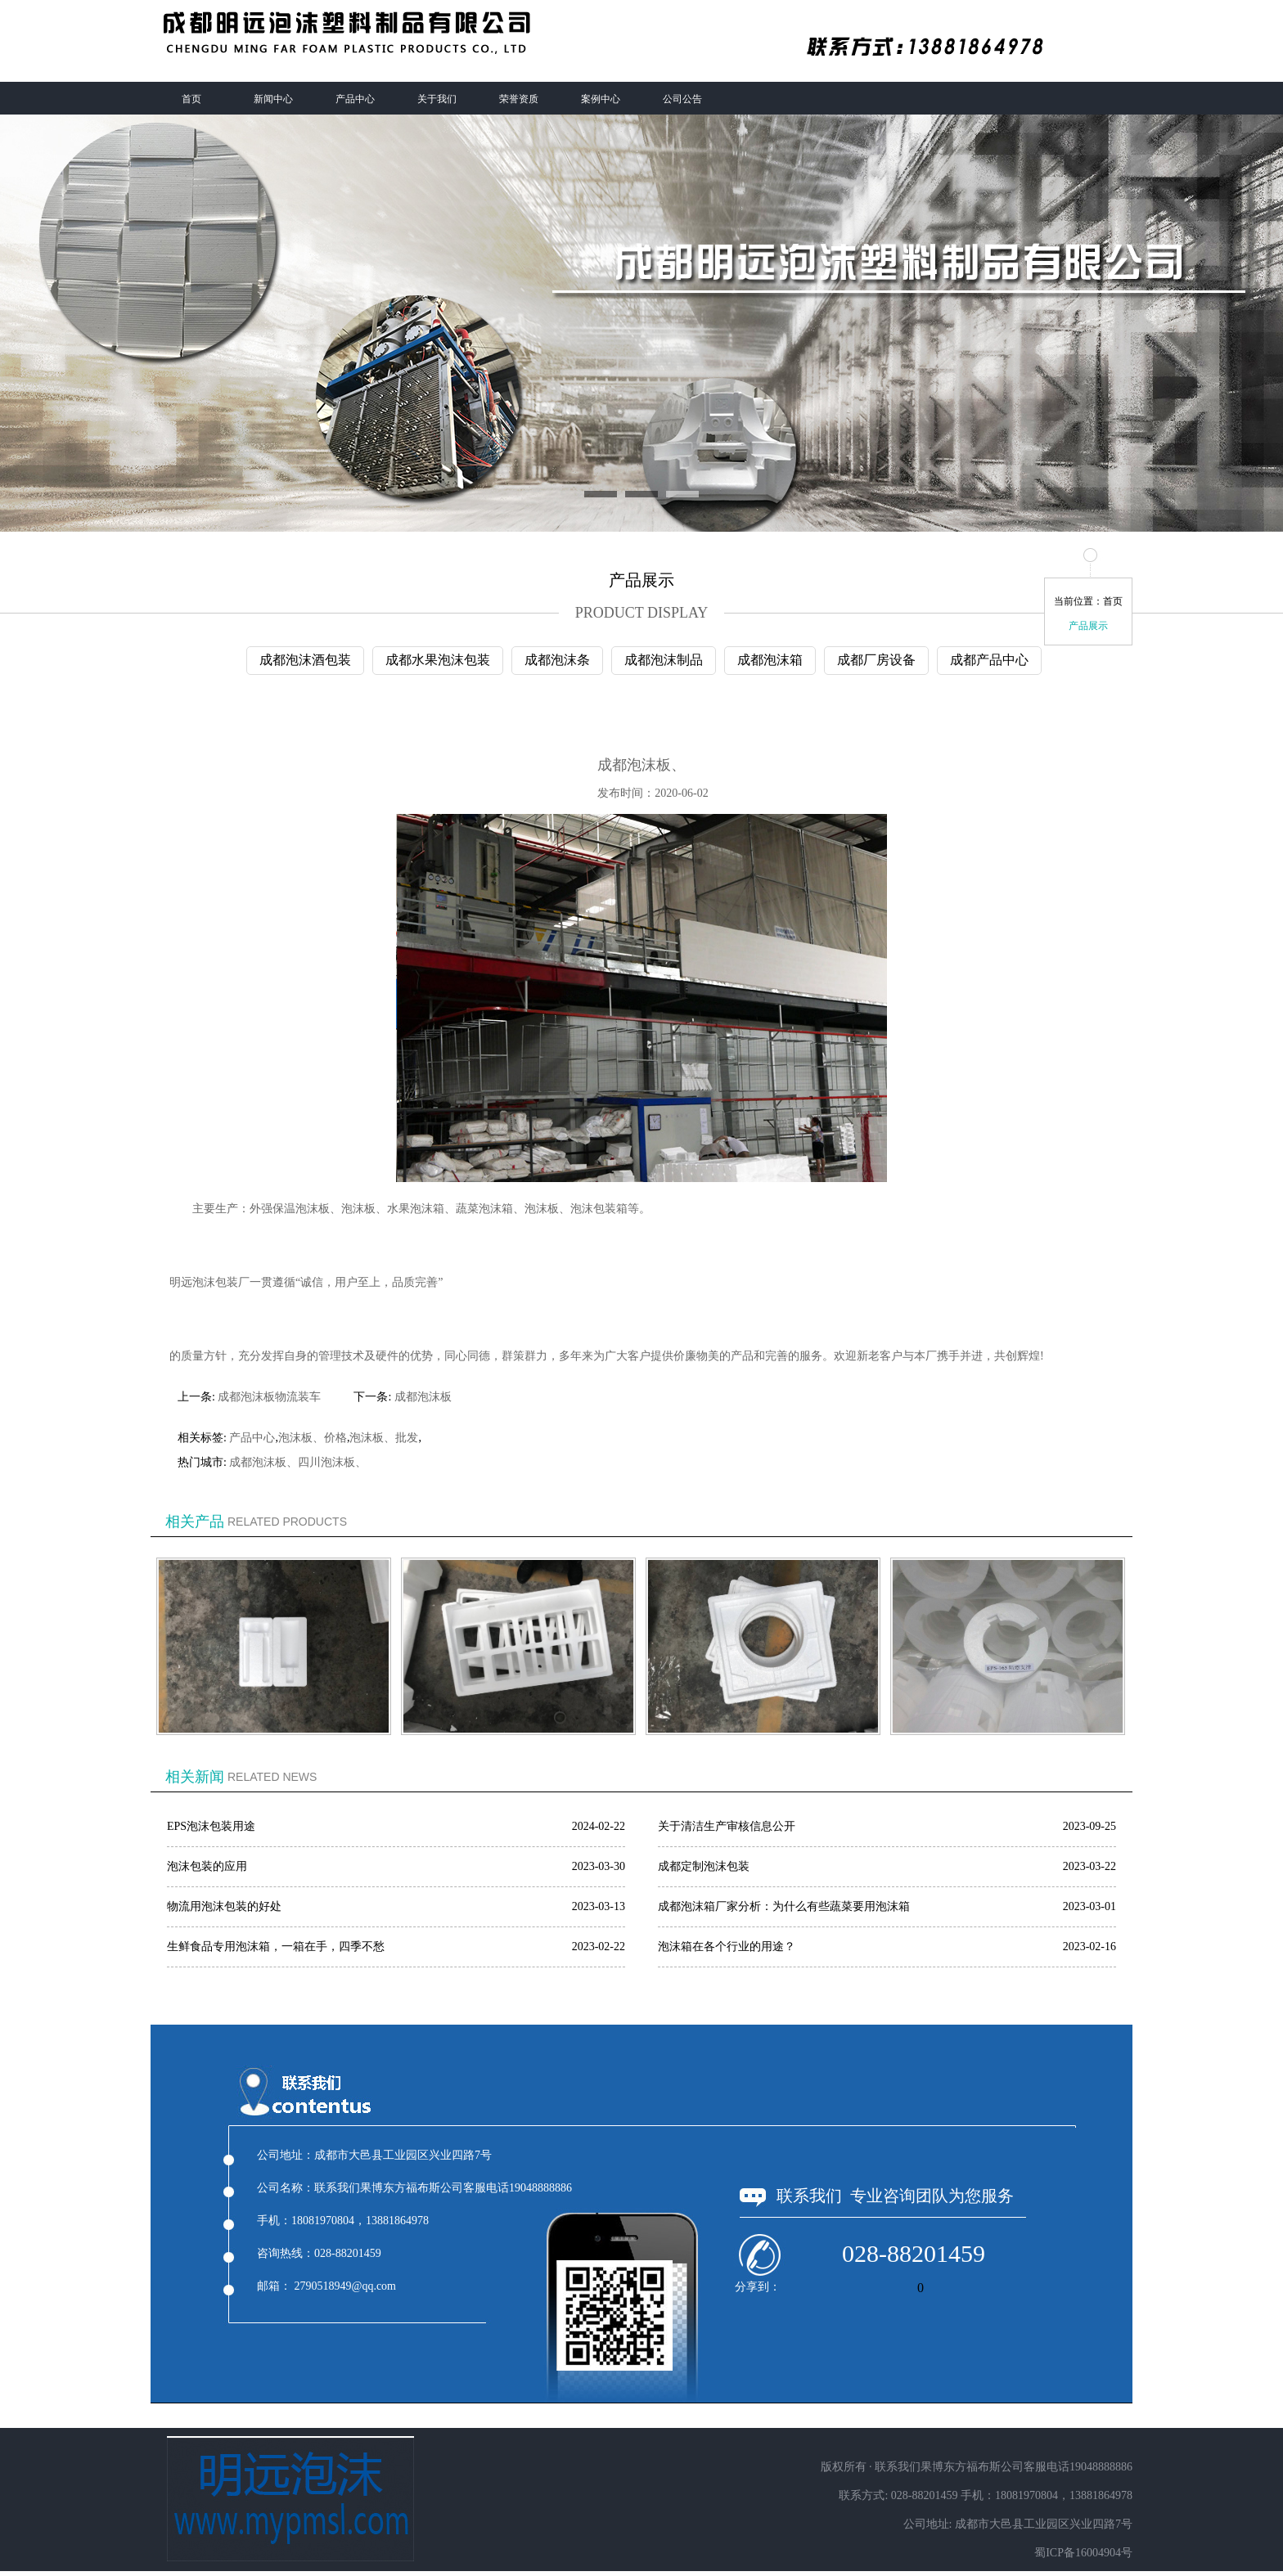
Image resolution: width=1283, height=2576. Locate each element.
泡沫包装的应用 (207, 1866)
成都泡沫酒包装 (305, 660)
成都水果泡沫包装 (437, 660)
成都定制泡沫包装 (704, 1866)
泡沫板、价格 (312, 1438)
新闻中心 (273, 99)
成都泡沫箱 (770, 660)
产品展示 (1088, 626)
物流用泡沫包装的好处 (224, 1906)
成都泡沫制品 (663, 660)
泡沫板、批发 (383, 1438)
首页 (191, 99)
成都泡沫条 (557, 660)
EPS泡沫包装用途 (211, 1826)
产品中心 (355, 99)
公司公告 (682, 99)
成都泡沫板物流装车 (269, 1397)
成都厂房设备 (876, 660)
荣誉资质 (518, 99)
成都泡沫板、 (263, 1462)
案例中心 (600, 99)
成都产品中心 (989, 660)
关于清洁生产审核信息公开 (726, 1826)
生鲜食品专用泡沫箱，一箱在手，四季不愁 (276, 1946)
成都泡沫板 (423, 1397)
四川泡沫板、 (332, 1462)
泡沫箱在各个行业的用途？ (726, 1946)
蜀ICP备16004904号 (1083, 2553)
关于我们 (437, 99)
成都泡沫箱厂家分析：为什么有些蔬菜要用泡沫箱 (784, 1906)
